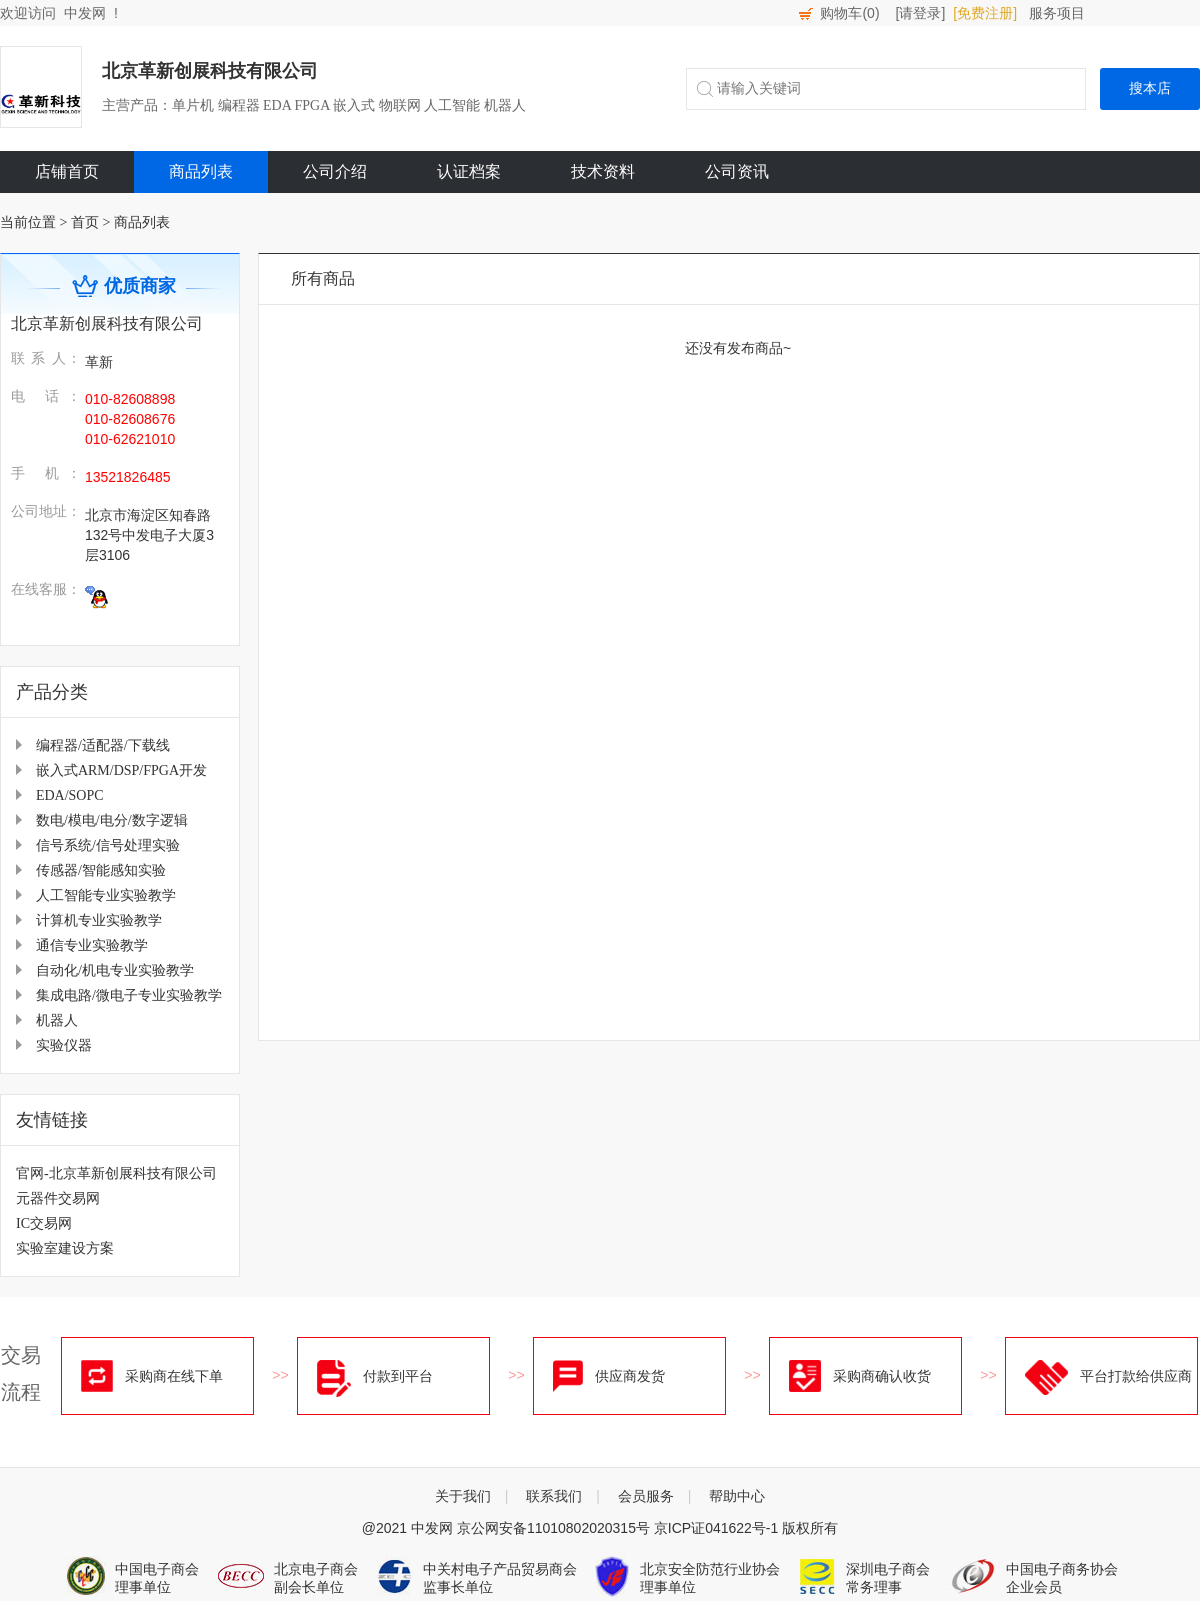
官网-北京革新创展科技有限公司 (116, 1173)
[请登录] (921, 13)
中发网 (85, 13)
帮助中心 (737, 1496)
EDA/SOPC (70, 795)
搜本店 (1150, 88)
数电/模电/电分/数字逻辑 (112, 820)
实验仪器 (64, 1045)
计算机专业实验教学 (99, 920)
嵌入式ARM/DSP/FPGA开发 (121, 770)
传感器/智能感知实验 (101, 870)
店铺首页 (67, 171)
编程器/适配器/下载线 (103, 745)
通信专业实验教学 (92, 945)
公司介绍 (335, 171)
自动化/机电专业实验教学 (115, 970)
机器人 (57, 1020)
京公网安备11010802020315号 (553, 1528)
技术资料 (603, 171)
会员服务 (646, 1496)
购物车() (849, 13)
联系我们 (554, 1496)
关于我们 (463, 1496)
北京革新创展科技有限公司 (210, 71)
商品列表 (201, 171)
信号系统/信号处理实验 (108, 845)
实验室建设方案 (65, 1248)
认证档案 (469, 171)
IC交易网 (44, 1223)
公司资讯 (737, 171)
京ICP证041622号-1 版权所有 (746, 1528)
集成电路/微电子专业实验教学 (129, 995)
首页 (85, 222)
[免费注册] (985, 13)
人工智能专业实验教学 (106, 895)
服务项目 (1057, 13)
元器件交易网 (58, 1198)
